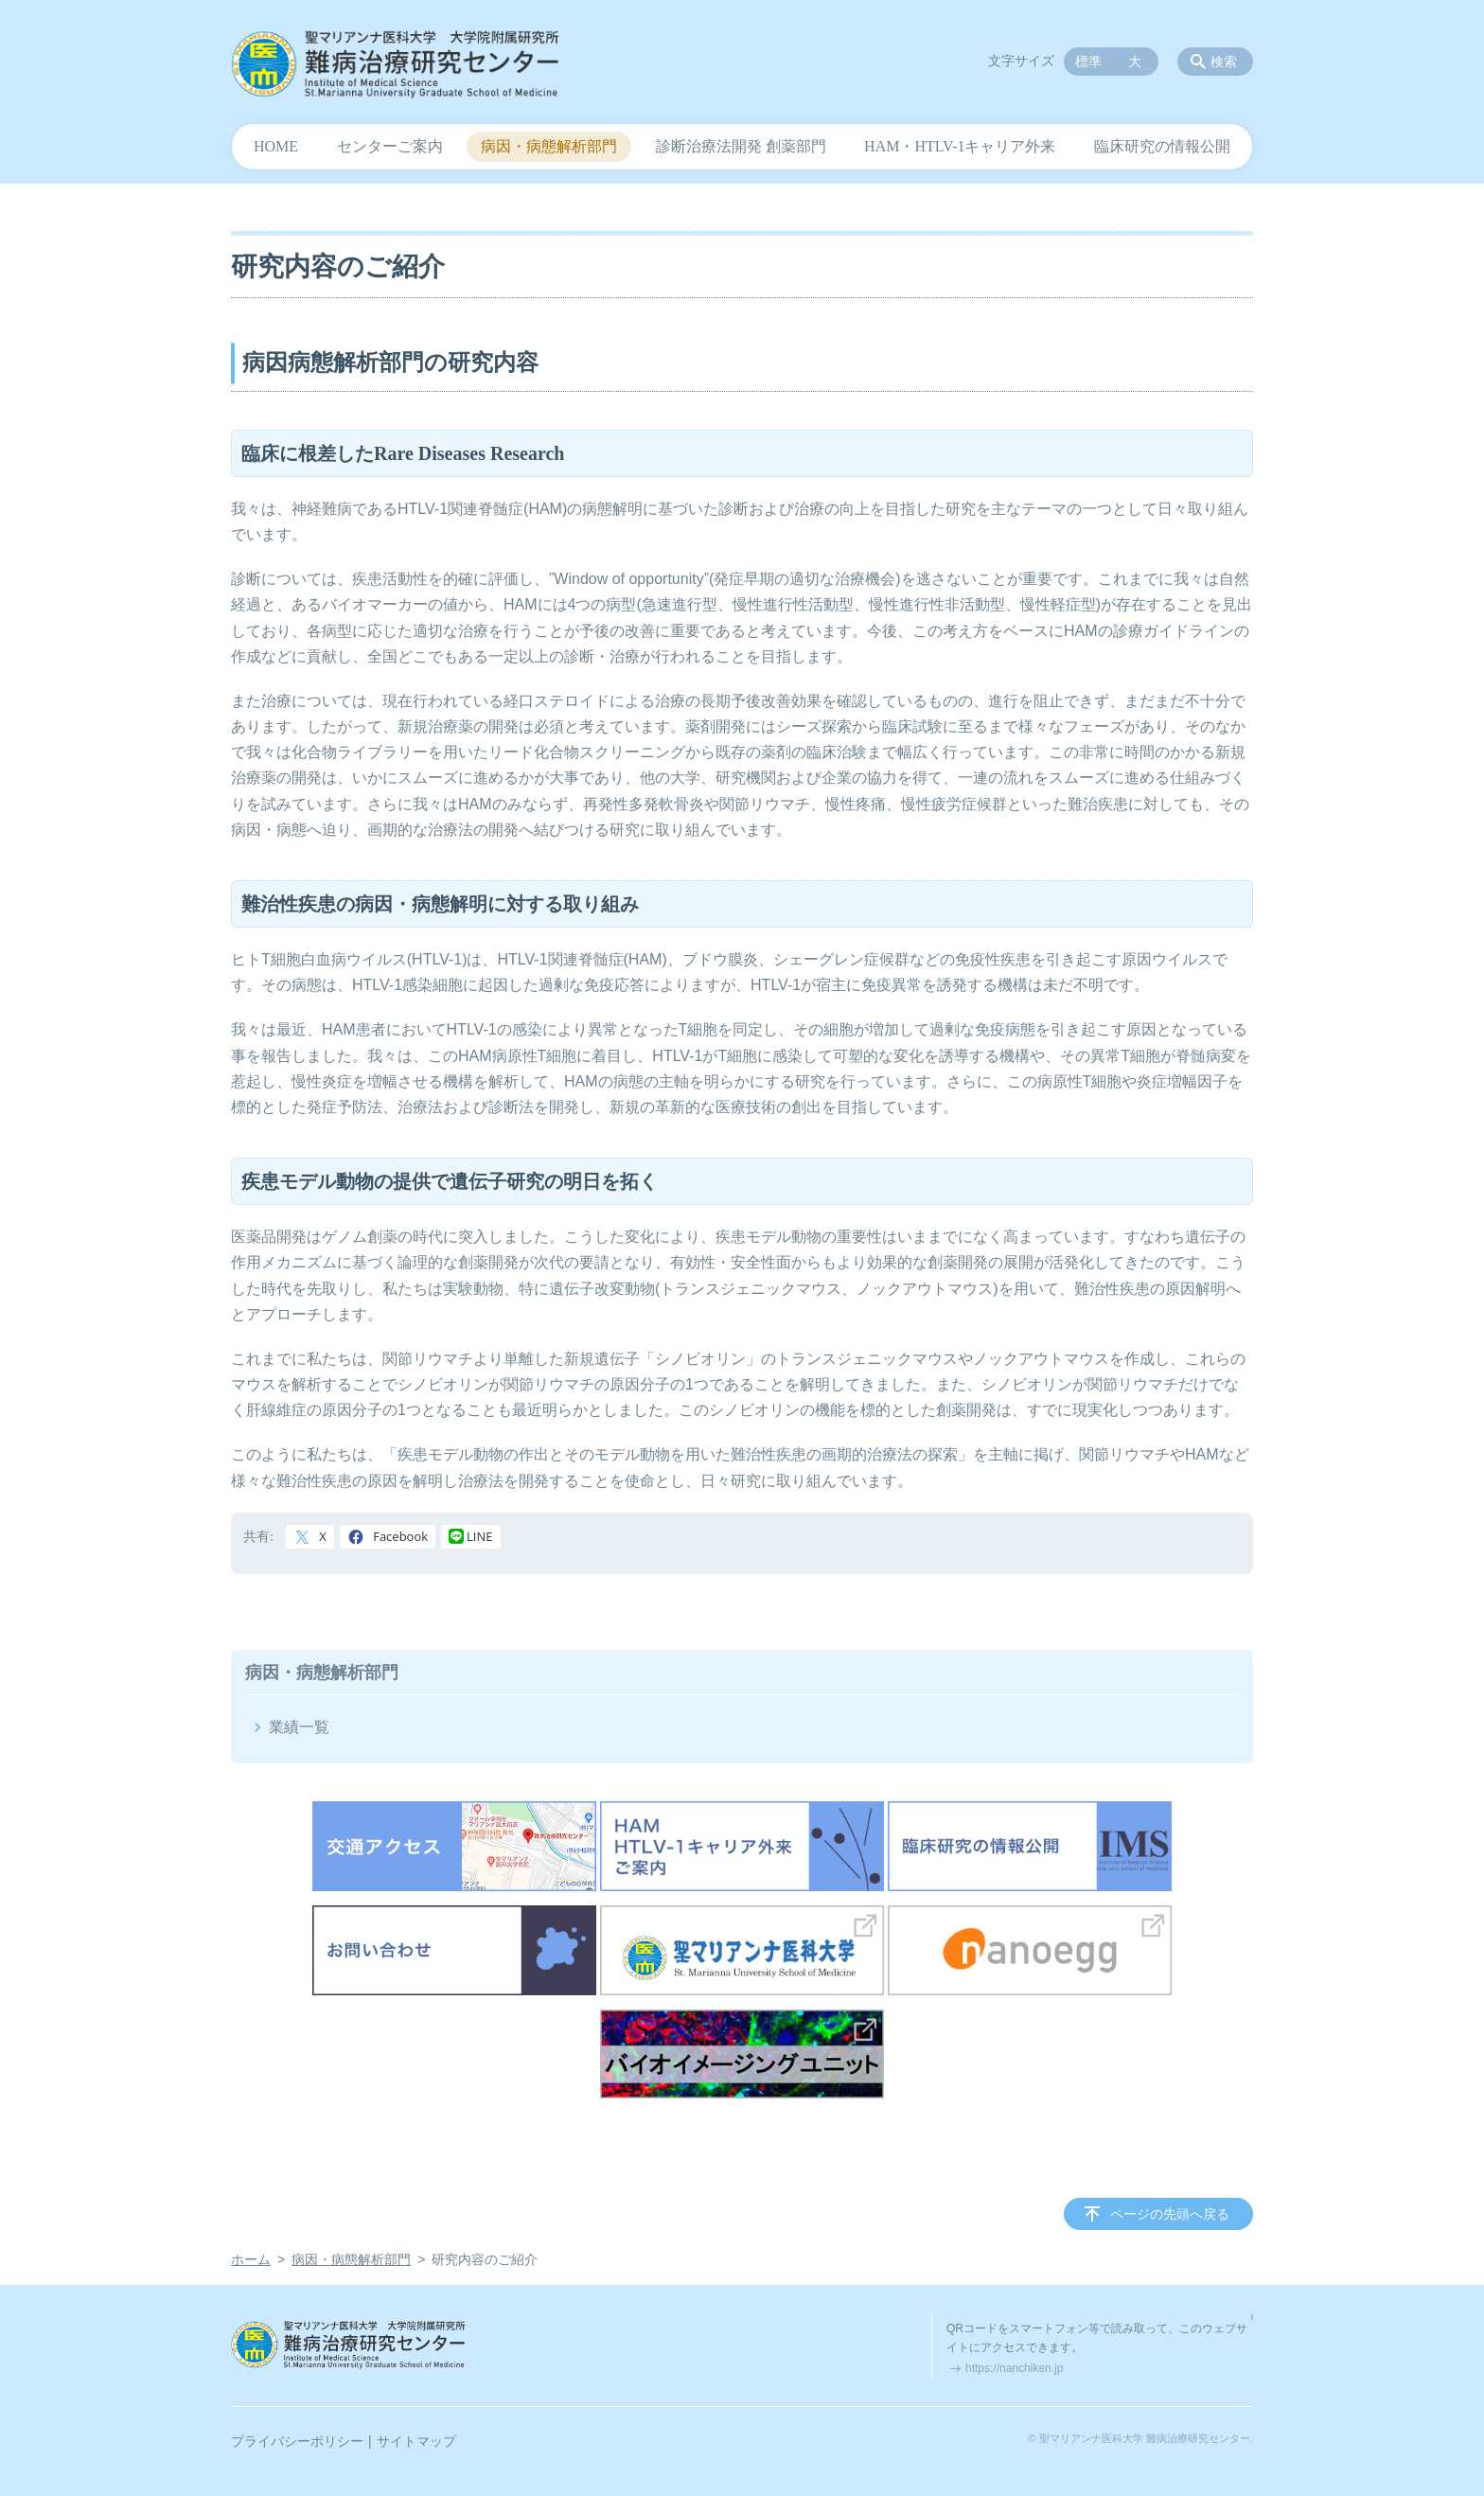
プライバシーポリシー (297, 2441)
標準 (1088, 61)
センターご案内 (390, 146)
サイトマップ (416, 2441)
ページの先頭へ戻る (1169, 2214)
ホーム (251, 2259)
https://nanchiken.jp (1014, 2368)
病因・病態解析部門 (549, 146)
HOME (276, 146)
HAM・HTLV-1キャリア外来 (959, 146)
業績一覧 (299, 1727)
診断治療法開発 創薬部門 (741, 146)
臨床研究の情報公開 (1162, 146)
